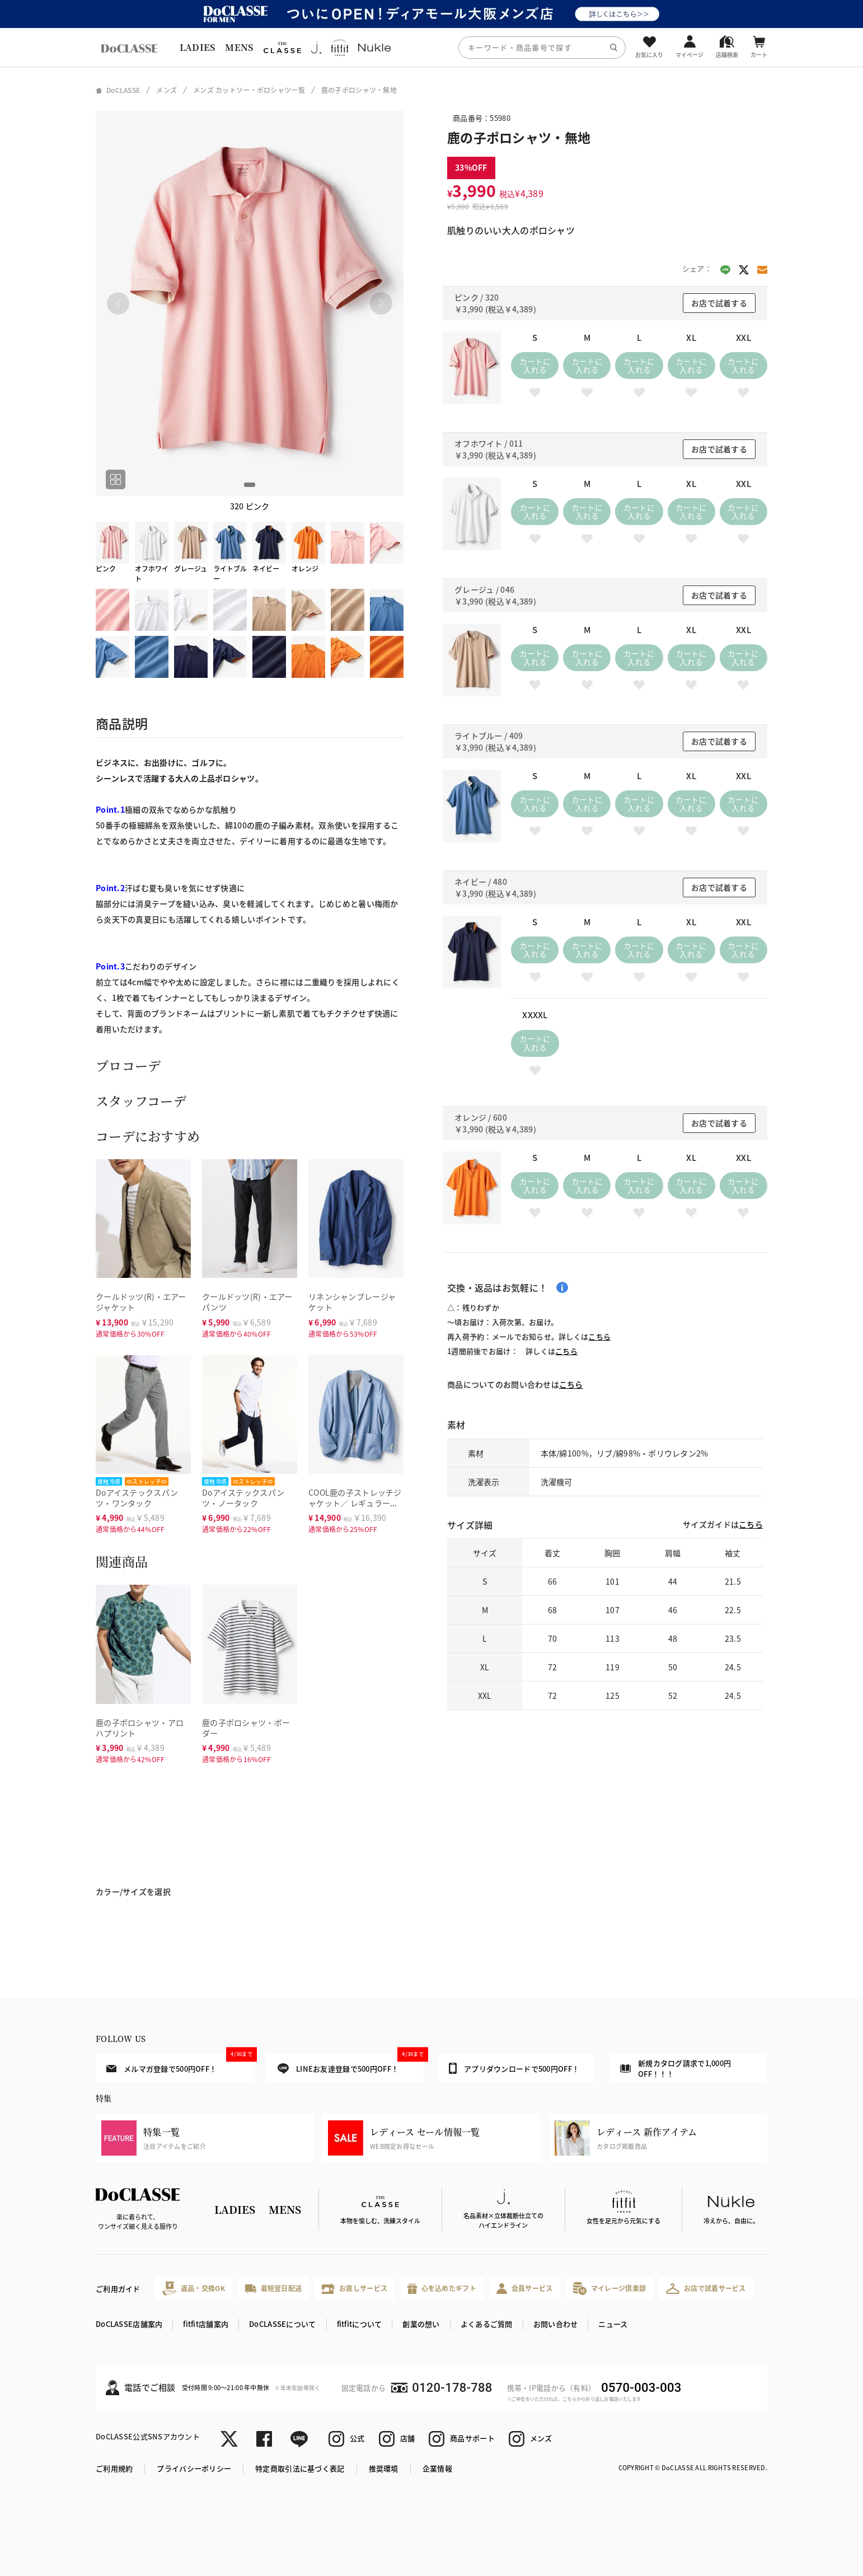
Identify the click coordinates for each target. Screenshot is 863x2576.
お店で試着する (719, 302)
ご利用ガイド (118, 2288)
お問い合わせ (555, 2324)
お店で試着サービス (706, 2288)
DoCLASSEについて (282, 2324)
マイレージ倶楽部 (609, 2288)
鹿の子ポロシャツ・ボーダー (246, 1728)
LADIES (197, 47)
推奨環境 (383, 2468)
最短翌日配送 (273, 2288)
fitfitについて (359, 2324)
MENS (239, 47)
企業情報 (437, 2468)
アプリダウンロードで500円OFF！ (514, 2068)
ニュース (612, 2324)
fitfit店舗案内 (205, 2324)
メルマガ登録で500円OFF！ (179, 2063)
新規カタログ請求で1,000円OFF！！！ (675, 2068)
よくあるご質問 (487, 2324)
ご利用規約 (114, 2468)
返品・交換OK (193, 2289)
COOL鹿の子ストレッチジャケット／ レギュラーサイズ (355, 1503)
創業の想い (420, 2324)
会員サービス (524, 2288)
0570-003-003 (641, 2388)
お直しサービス (354, 2288)
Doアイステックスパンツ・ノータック (243, 1498)
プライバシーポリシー (194, 2468)
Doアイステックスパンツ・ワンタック (137, 1498)
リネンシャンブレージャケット (352, 1302)
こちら (599, 1336)
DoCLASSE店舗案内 (129, 2324)
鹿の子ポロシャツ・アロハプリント (140, 1728)
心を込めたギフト (441, 2288)
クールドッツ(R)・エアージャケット (141, 1302)
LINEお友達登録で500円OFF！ (351, 2064)
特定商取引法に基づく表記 (299, 2468)
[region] (431, 47)
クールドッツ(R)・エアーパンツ (247, 1302)
